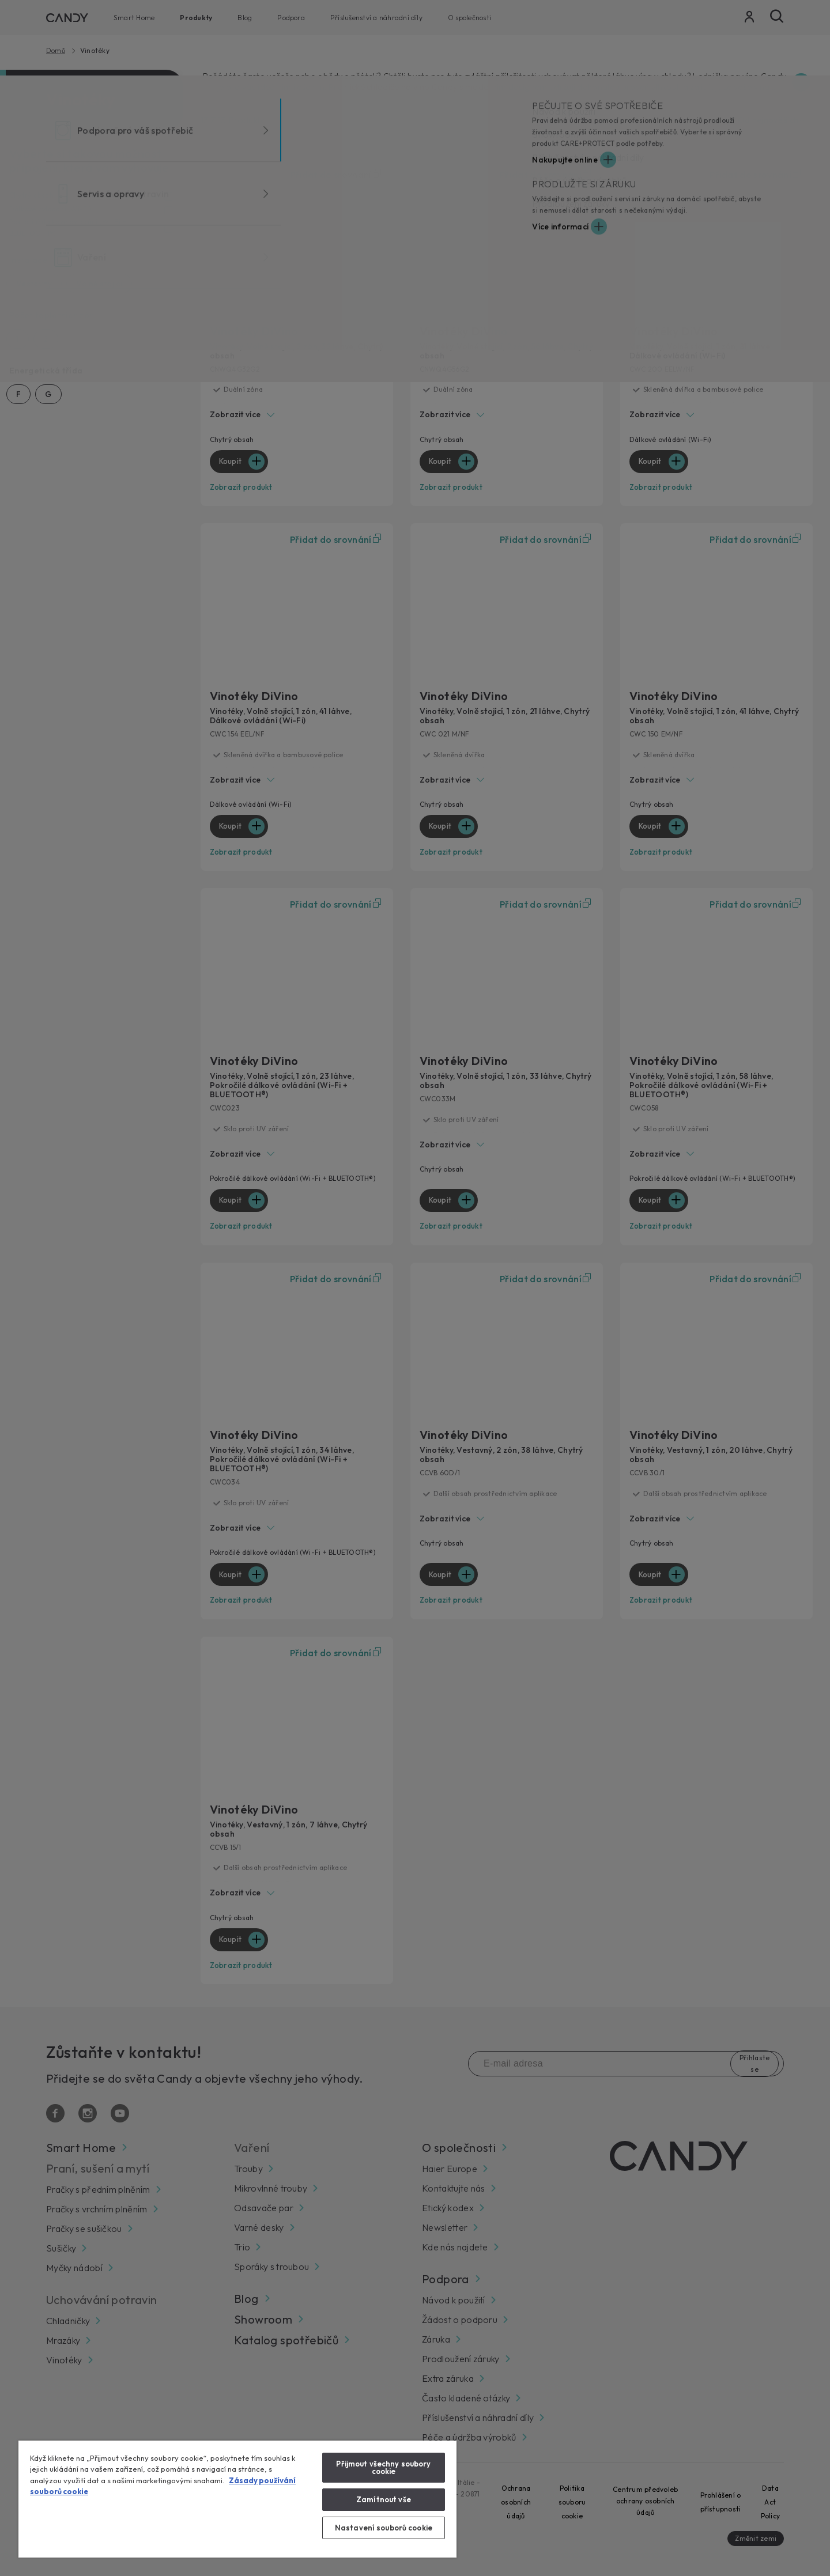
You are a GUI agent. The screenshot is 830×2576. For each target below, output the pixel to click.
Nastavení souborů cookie (383, 2527)
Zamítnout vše (383, 2499)
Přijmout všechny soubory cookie (383, 2467)
